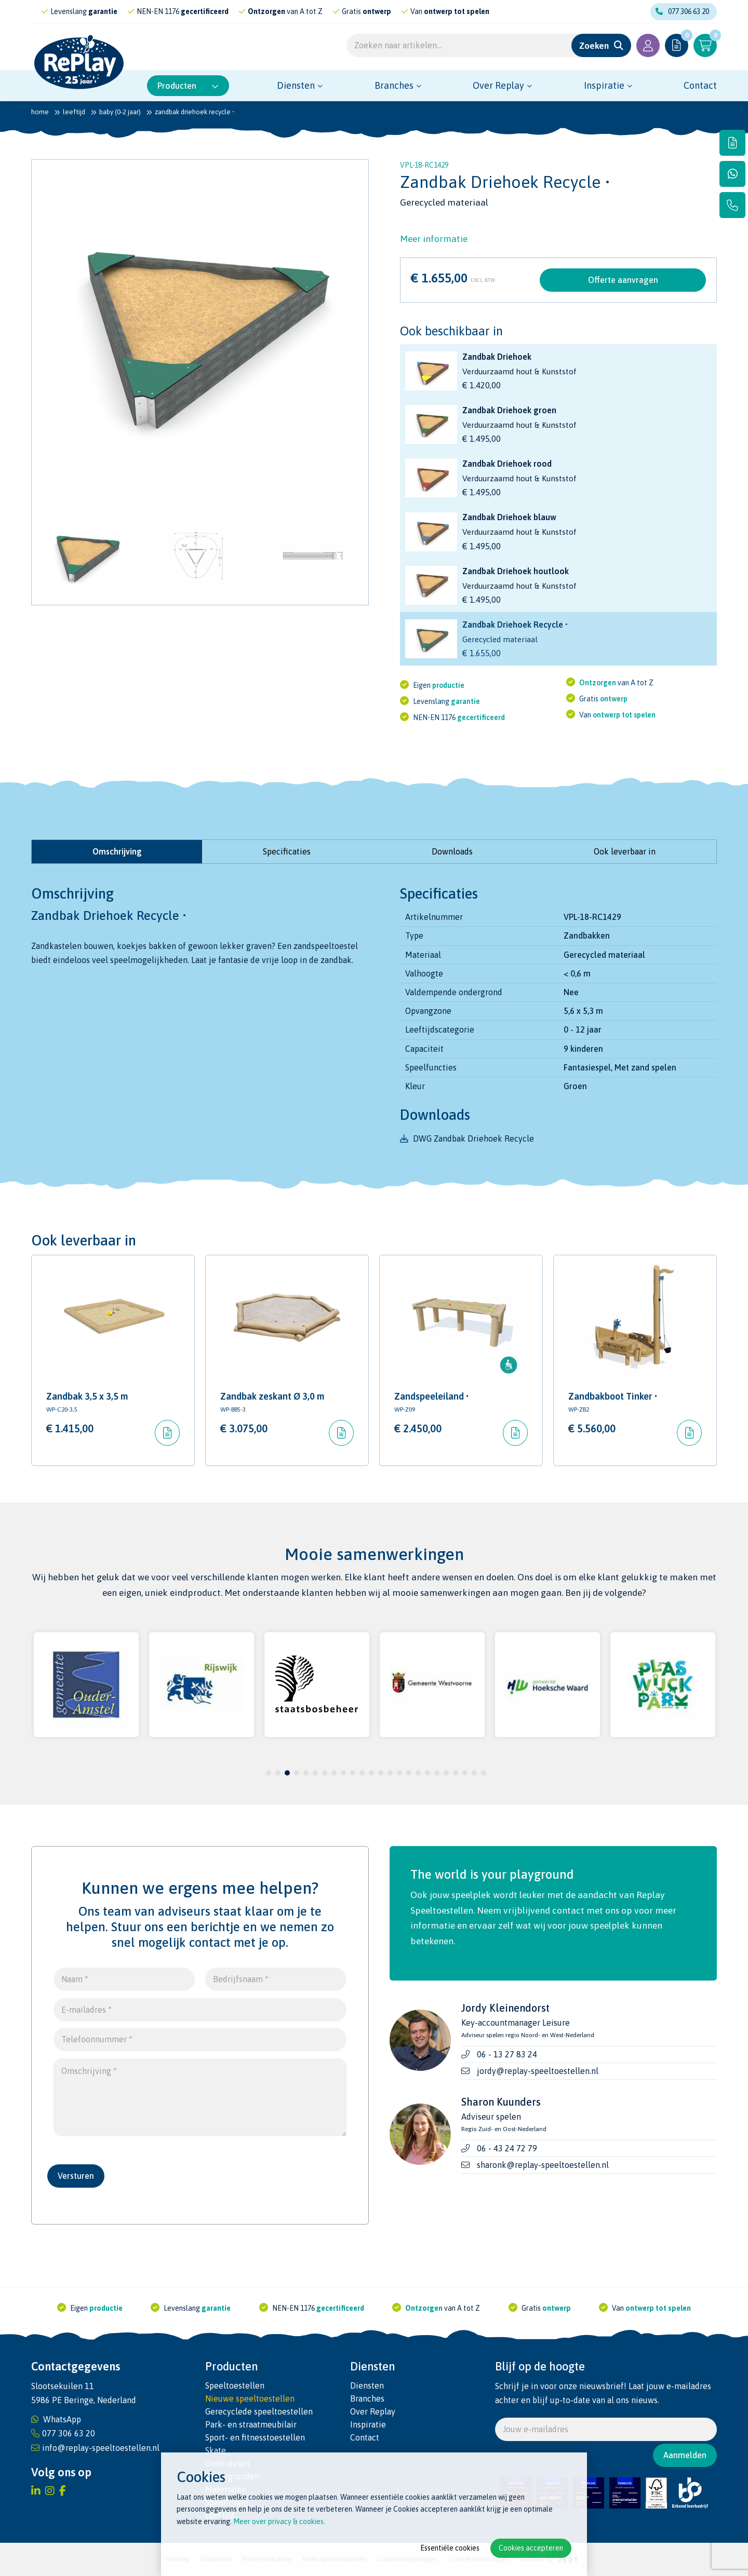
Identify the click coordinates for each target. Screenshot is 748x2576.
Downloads (452, 851)
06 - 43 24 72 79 (507, 2148)
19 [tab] (436, 1772)
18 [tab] (427, 1772)
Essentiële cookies (449, 2548)
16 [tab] (408, 1772)
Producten (188, 85)
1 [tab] (268, 1772)
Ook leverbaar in (625, 851)
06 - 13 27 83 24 (507, 2054)
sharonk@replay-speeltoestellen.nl (543, 2165)
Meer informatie (434, 239)
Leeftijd (74, 112)
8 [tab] (334, 1772)
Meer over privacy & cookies (278, 2521)
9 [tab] (343, 1772)
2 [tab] (278, 1772)
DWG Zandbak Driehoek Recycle (473, 1138)
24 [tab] (483, 1772)
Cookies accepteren (531, 2548)
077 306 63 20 (682, 11)
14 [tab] (390, 1772)
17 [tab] (418, 1772)
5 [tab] (306, 1772)
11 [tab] (362, 1772)
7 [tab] (325, 1772)
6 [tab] (315, 1772)
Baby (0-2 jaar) (120, 112)
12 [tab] (371, 1772)
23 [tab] (474, 1772)
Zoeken (594, 45)
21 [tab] (455, 1772)
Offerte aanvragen (623, 279)
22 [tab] (465, 1772)
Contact (700, 85)
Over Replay (498, 85)
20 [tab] (446, 1772)
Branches (394, 85)
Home (40, 112)
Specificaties (287, 851)
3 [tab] (287, 1772)
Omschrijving (117, 851)
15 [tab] (399, 1772)
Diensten (296, 85)
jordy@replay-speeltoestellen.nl (537, 2071)
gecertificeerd (234, 11)
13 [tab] (380, 1772)
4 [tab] (297, 1772)
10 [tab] (352, 1772)
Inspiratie (604, 85)
